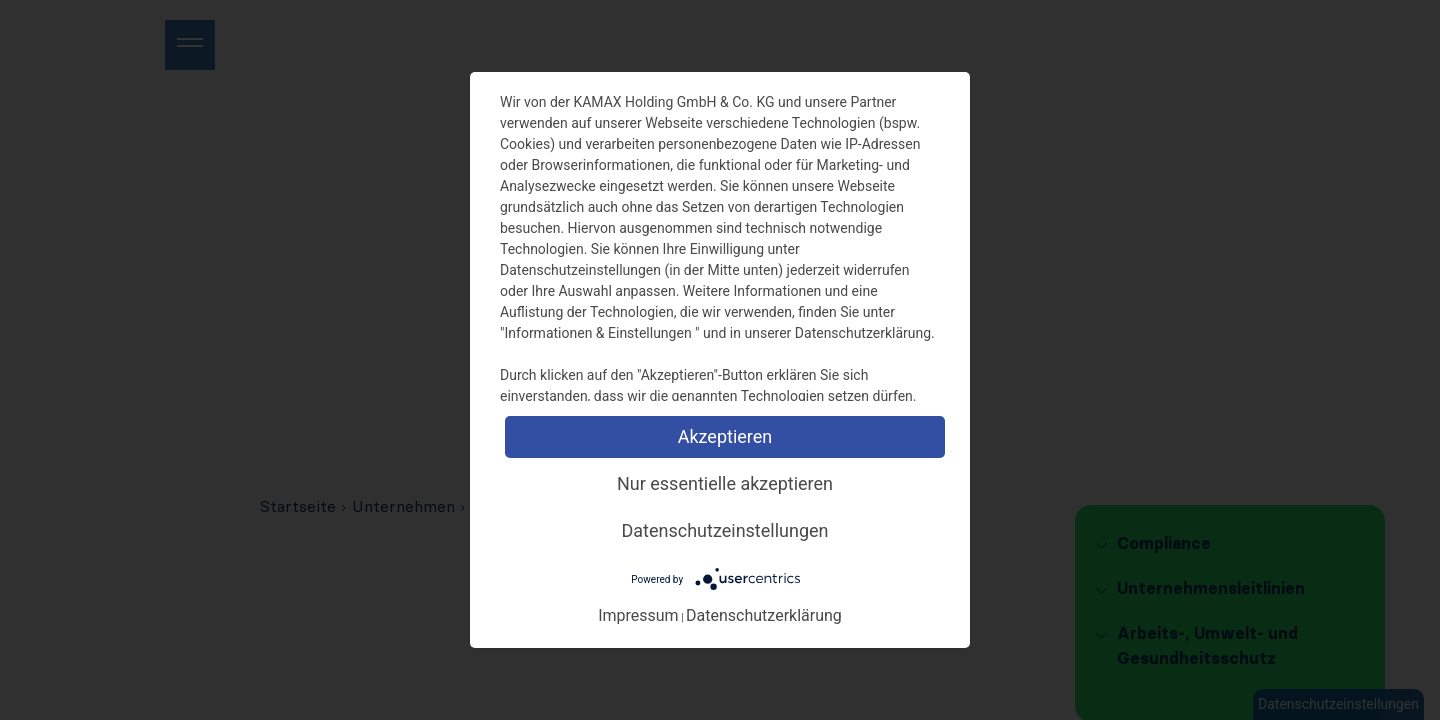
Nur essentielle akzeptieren (725, 483)
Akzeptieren (725, 436)
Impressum (638, 615)
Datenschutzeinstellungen (725, 530)
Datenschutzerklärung (764, 615)
